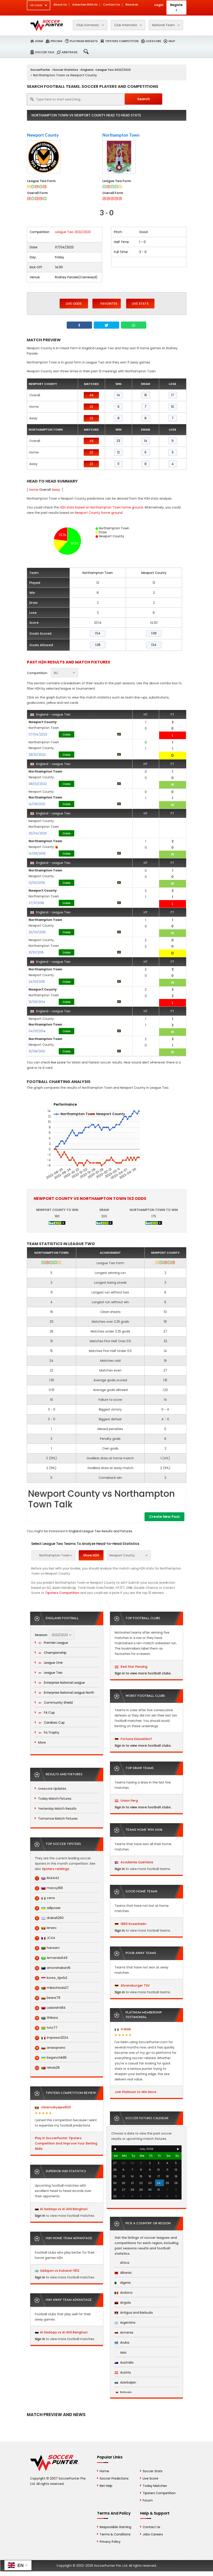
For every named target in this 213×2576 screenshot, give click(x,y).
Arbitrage (70, 52)
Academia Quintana (134, 1862)
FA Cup (46, 1712)
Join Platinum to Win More (135, 2092)
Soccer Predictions (114, 2478)
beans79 (47, 1997)
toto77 (46, 2027)
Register (176, 7)
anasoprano (50, 2047)
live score (58, 1062)
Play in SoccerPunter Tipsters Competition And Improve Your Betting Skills (66, 2143)
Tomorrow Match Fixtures (58, 1818)
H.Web (123, 2029)
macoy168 (49, 1888)
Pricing (57, 41)
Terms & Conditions (115, 2534)
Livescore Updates (52, 1788)
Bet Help (106, 2486)
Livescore (153, 41)
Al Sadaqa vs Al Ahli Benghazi (63, 2209)
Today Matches (155, 2486)
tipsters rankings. (56, 1869)
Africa (122, 2262)
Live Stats (140, 303)
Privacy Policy (110, 2541)
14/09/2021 (37, 804)
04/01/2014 (37, 1031)
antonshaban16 (52, 1968)
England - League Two (50, 714)
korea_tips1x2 (51, 1978)
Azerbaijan (125, 2382)
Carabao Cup (51, 1722)
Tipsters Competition (122, 41)
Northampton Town (120, 135)
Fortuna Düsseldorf (133, 1739)
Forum (148, 2500)
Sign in (40, 2215)
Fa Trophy (48, 1732)
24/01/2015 (37, 981)
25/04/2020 (38, 833)
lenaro (46, 1928)
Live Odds (74, 303)
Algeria (123, 2282)
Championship (52, 1652)
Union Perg (126, 1800)
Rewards (131, 4)
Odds (66, 734)
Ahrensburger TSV (132, 1985)
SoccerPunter (40, 70)
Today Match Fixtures (54, 1798)
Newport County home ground (98, 512)
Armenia (124, 2332)
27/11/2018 (36, 903)
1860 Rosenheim (130, 1924)
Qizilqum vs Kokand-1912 (59, 2270)
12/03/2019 (37, 883)
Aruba (122, 2342)
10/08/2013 (37, 1051)
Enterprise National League (61, 1682)
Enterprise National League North (66, 1692)
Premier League (53, 1642)
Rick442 (47, 1878)
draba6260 (49, 1918)
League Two (50, 1672)
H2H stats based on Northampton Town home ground (101, 507)
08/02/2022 (38, 784)
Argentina (125, 2322)
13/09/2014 (37, 1002)
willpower (48, 1908)
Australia (124, 2362)
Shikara (46, 2017)
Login (158, 5)
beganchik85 (51, 2057)
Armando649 (51, 1958)
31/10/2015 (36, 952)
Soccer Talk (44, 52)
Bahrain (123, 2392)
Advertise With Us (85, 4)
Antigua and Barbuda (134, 2312)
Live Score (150, 2478)
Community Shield (55, 1702)
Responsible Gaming (115, 2527)
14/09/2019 (37, 853)
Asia (120, 2352)
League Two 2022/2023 (113, 70)
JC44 (45, 1938)
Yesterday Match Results (57, 1808)
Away (56, 489)
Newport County (43, 135)
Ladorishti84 (50, 2007)
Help (171, 41)
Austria (123, 2372)
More (42, 1742)
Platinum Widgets (84, 41)
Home (39, 41)
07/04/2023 (38, 734)
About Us (60, 4)
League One (50, 1662)
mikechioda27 (52, 1987)
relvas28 (47, 2067)
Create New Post (164, 1516)
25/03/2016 (37, 932)
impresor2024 (51, 2037)
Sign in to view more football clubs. (143, 1673)
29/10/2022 (37, 754)
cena (45, 1898)
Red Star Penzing (131, 1666)
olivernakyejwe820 (53, 2107)
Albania (123, 2272)
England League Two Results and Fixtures (100, 1531)
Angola (123, 2302)
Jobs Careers (153, 2534)
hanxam (47, 1948)
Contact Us (111, 4)
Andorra (123, 2292)
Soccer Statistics (65, 70)
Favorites (106, 303)
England (87, 70)
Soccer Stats (152, 2471)
